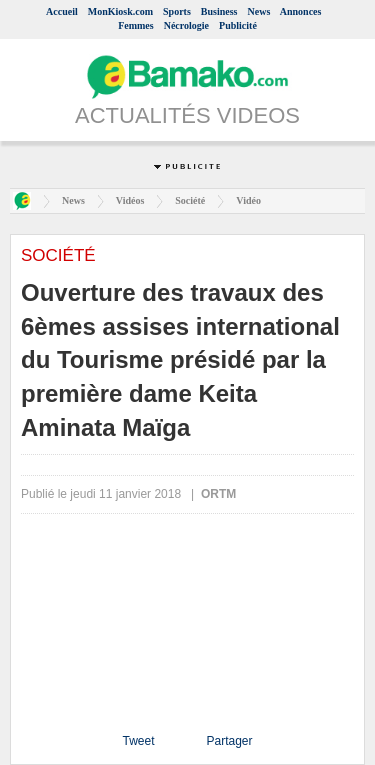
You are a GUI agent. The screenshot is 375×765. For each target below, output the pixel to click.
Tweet (138, 741)
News (259, 11)
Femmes (136, 25)
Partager (229, 741)
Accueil (62, 11)
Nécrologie (186, 25)
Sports (177, 11)
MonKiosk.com (120, 11)
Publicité (238, 25)
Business (219, 11)
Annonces (301, 11)
